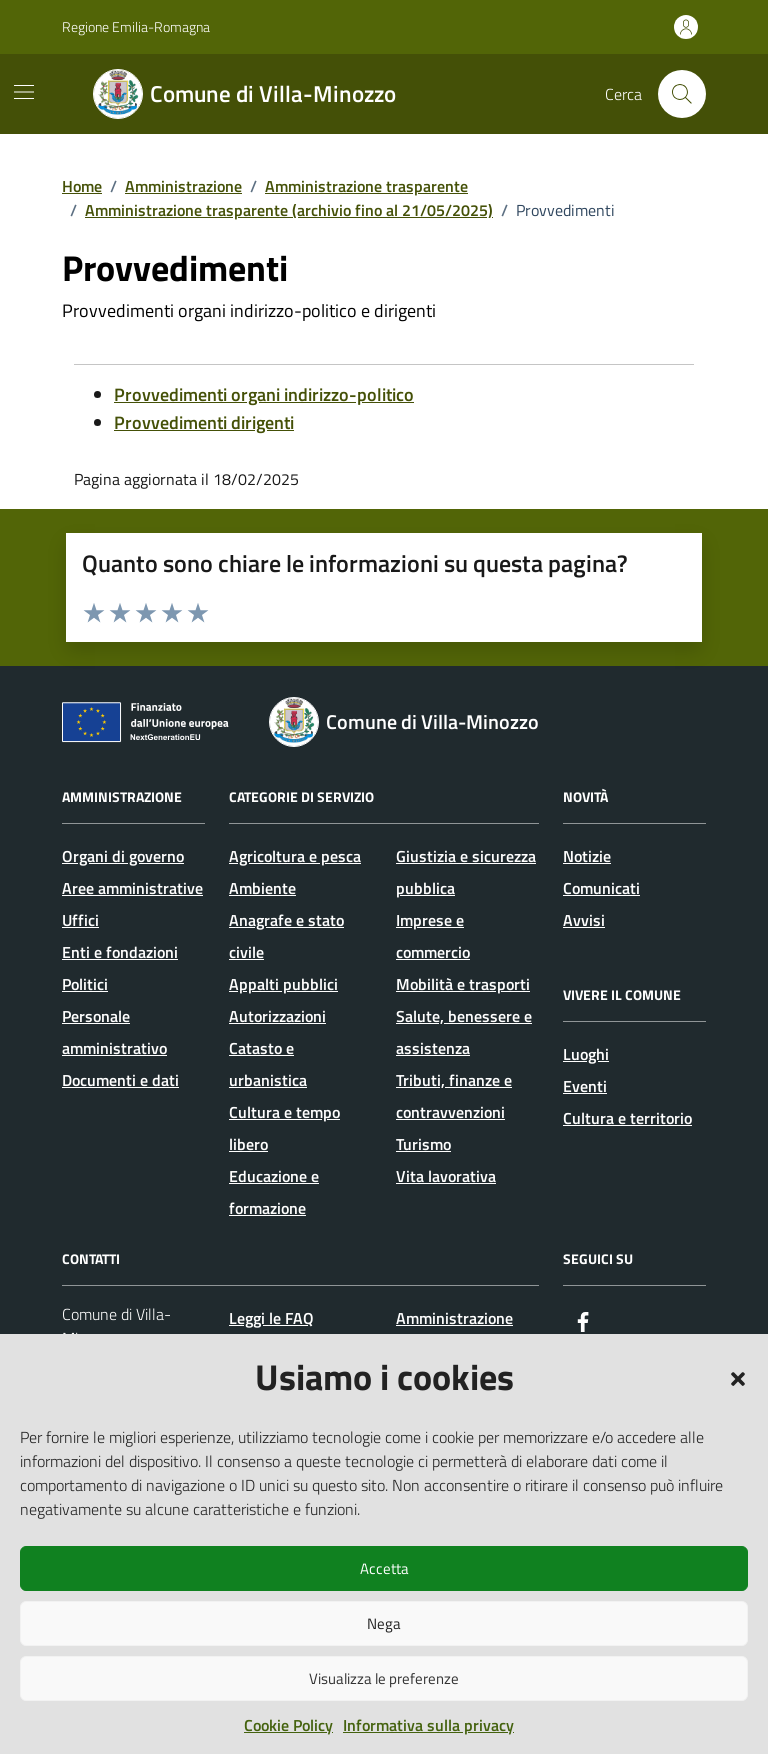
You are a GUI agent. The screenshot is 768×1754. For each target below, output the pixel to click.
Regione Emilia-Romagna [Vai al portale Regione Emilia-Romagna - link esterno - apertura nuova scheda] (136, 26)
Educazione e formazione (274, 1192)
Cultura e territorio (627, 1118)
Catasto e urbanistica (268, 1064)
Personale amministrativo (114, 1032)
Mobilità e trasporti (463, 984)
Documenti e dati (120, 1080)
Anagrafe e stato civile (286, 936)
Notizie (587, 856)
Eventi (585, 1086)
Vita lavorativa (446, 1176)
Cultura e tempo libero (284, 1128)
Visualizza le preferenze (384, 1678)
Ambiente (262, 888)
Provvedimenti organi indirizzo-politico (264, 394)
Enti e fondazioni (120, 952)
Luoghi (586, 1054)
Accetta (384, 1568)
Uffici (80, 920)
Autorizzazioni (277, 1016)
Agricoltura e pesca (295, 856)
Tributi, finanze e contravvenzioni (454, 1096)
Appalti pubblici (283, 984)
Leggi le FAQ (271, 1318)
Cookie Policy (288, 1725)
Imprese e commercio (433, 936)
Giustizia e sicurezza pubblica (466, 872)
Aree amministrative (132, 888)
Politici (85, 984)
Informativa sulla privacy (428, 1725)
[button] (738, 1377)
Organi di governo (123, 856)
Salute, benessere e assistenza (464, 1032)
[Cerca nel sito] (682, 94)
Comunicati (601, 888)
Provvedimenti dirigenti (204, 422)
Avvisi (584, 920)
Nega (384, 1623)
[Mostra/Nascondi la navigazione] (24, 92)
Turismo (423, 1144)
